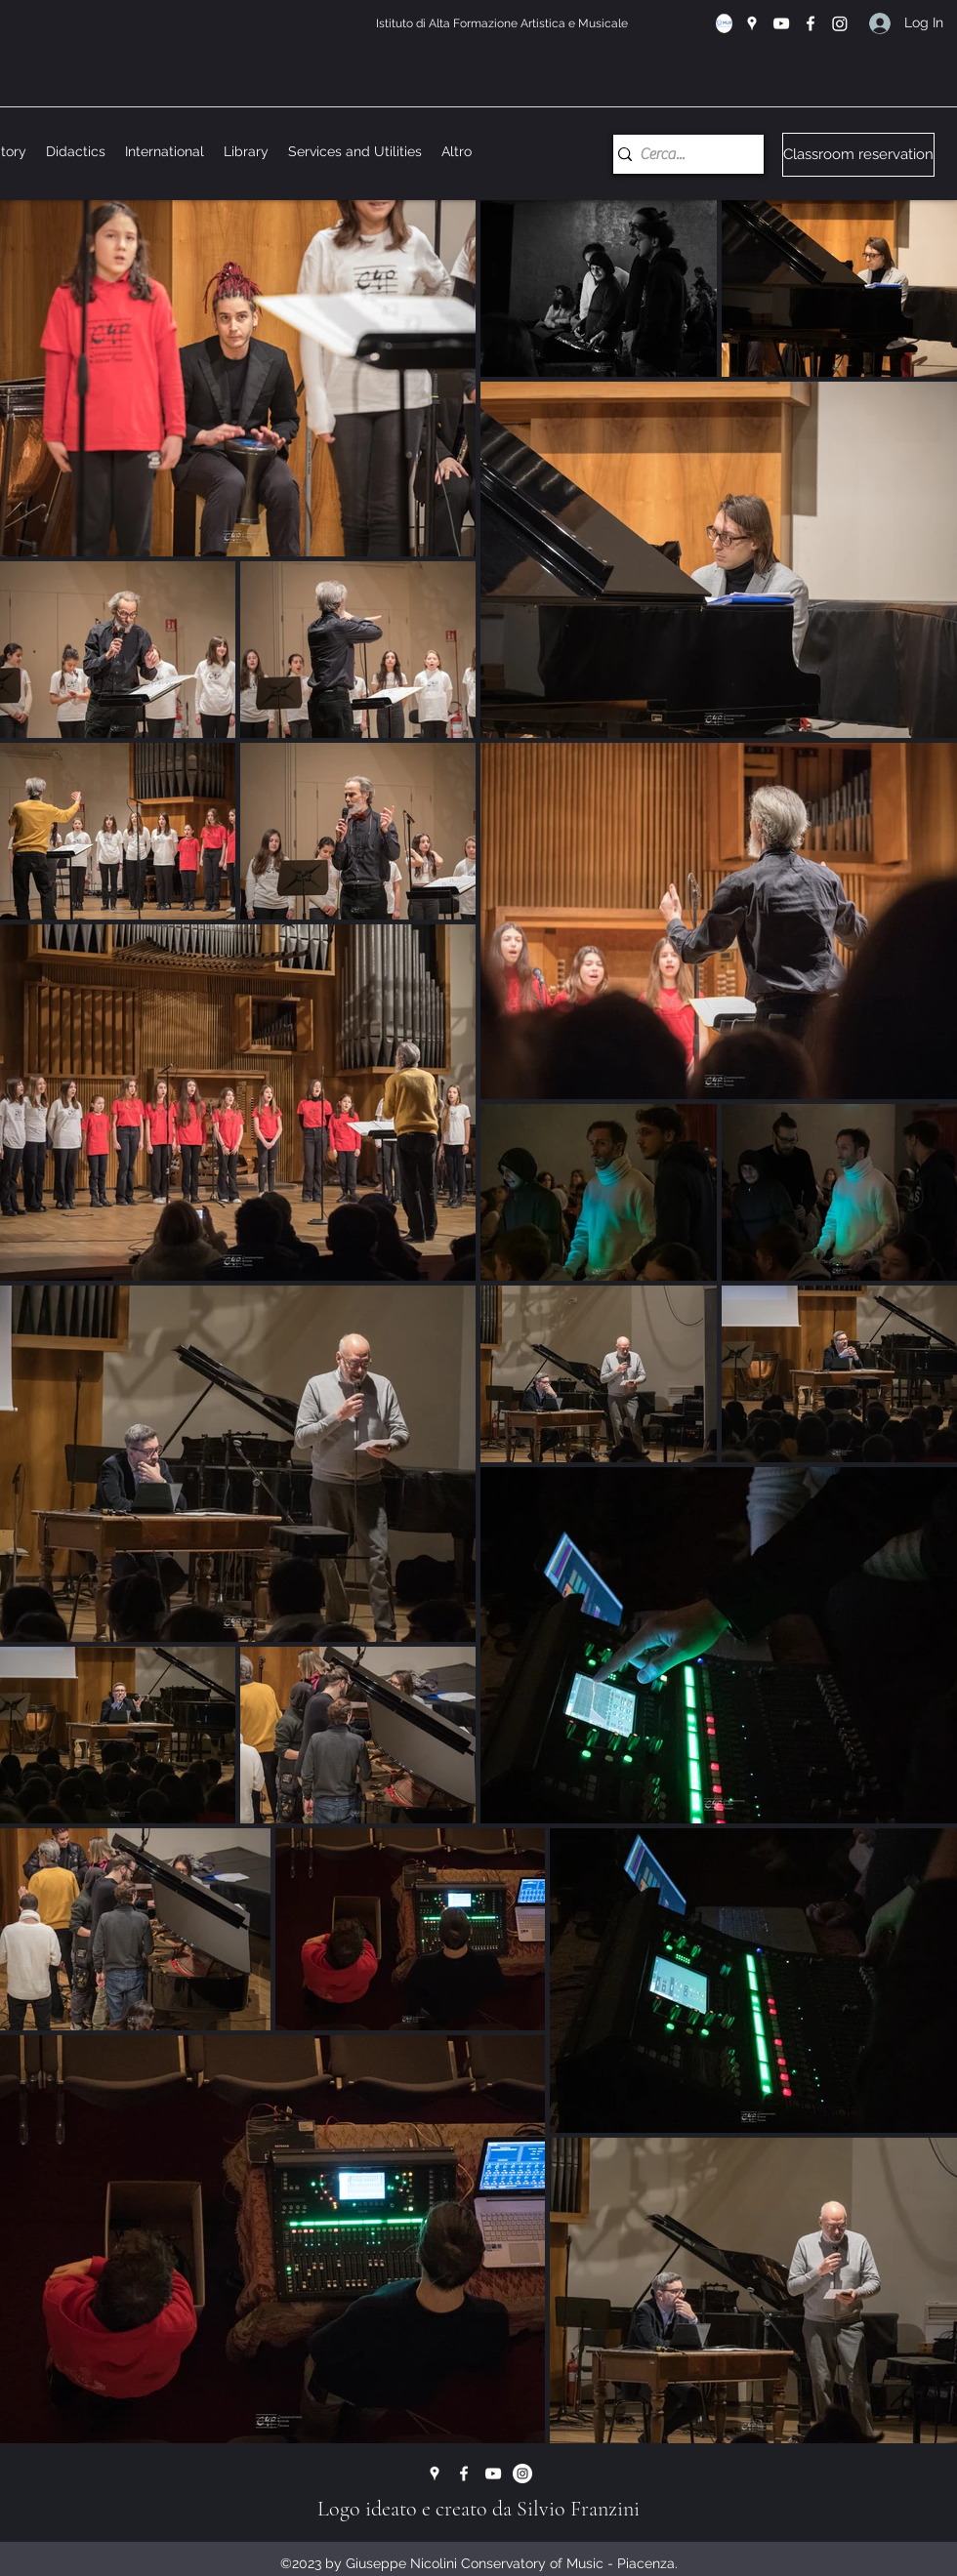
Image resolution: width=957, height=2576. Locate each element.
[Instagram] (840, 23)
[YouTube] (781, 23)
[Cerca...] (681, 154)
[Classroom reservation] (858, 155)
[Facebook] (810, 23)
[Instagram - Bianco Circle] (522, 2473)
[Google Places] (752, 23)
